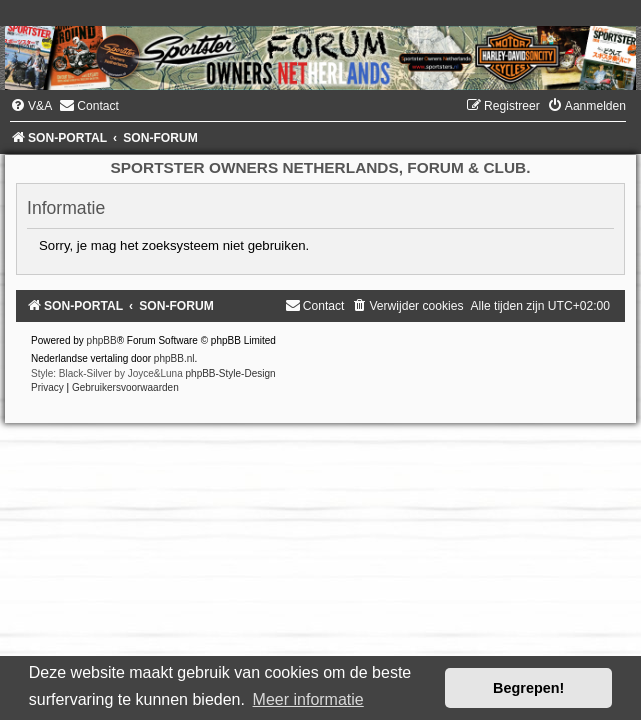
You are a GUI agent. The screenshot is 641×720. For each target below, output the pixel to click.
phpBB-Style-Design (231, 373)
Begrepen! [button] (528, 688)
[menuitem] (31, 106)
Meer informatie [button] (308, 699)
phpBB (102, 340)
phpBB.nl (174, 358)
